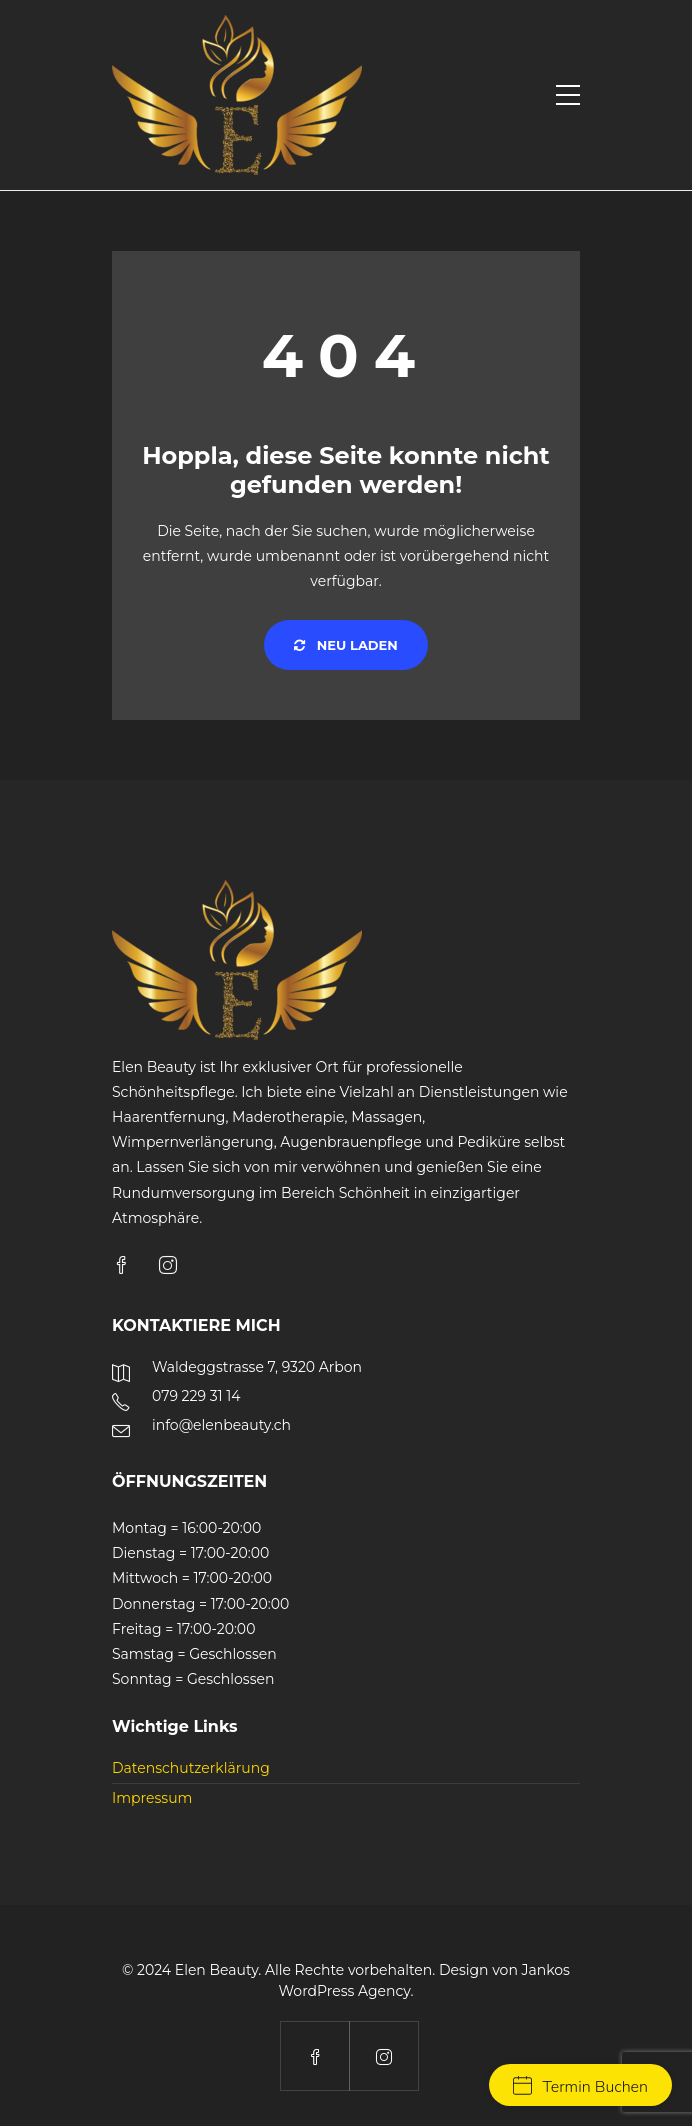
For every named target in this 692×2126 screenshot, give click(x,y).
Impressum (152, 1798)
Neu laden (346, 645)
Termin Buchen (580, 2087)
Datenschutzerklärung (191, 1768)
